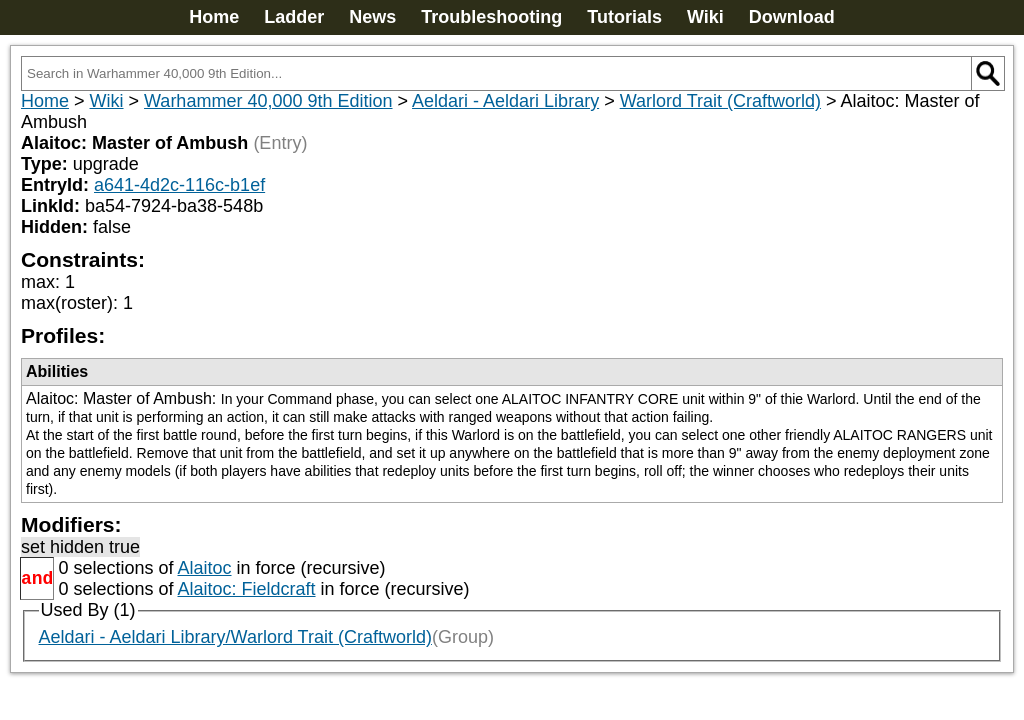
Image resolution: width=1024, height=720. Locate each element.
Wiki (705, 17)
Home (214, 17)
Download (792, 17)
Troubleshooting (491, 17)
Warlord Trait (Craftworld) (720, 101)
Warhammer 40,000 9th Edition (268, 101)
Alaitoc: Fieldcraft (246, 589)
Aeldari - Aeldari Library (505, 101)
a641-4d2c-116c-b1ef (179, 185)
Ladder (294, 17)
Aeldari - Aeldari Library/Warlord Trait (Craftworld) (235, 637)
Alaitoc (204, 568)
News (372, 17)
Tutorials (624, 17)
